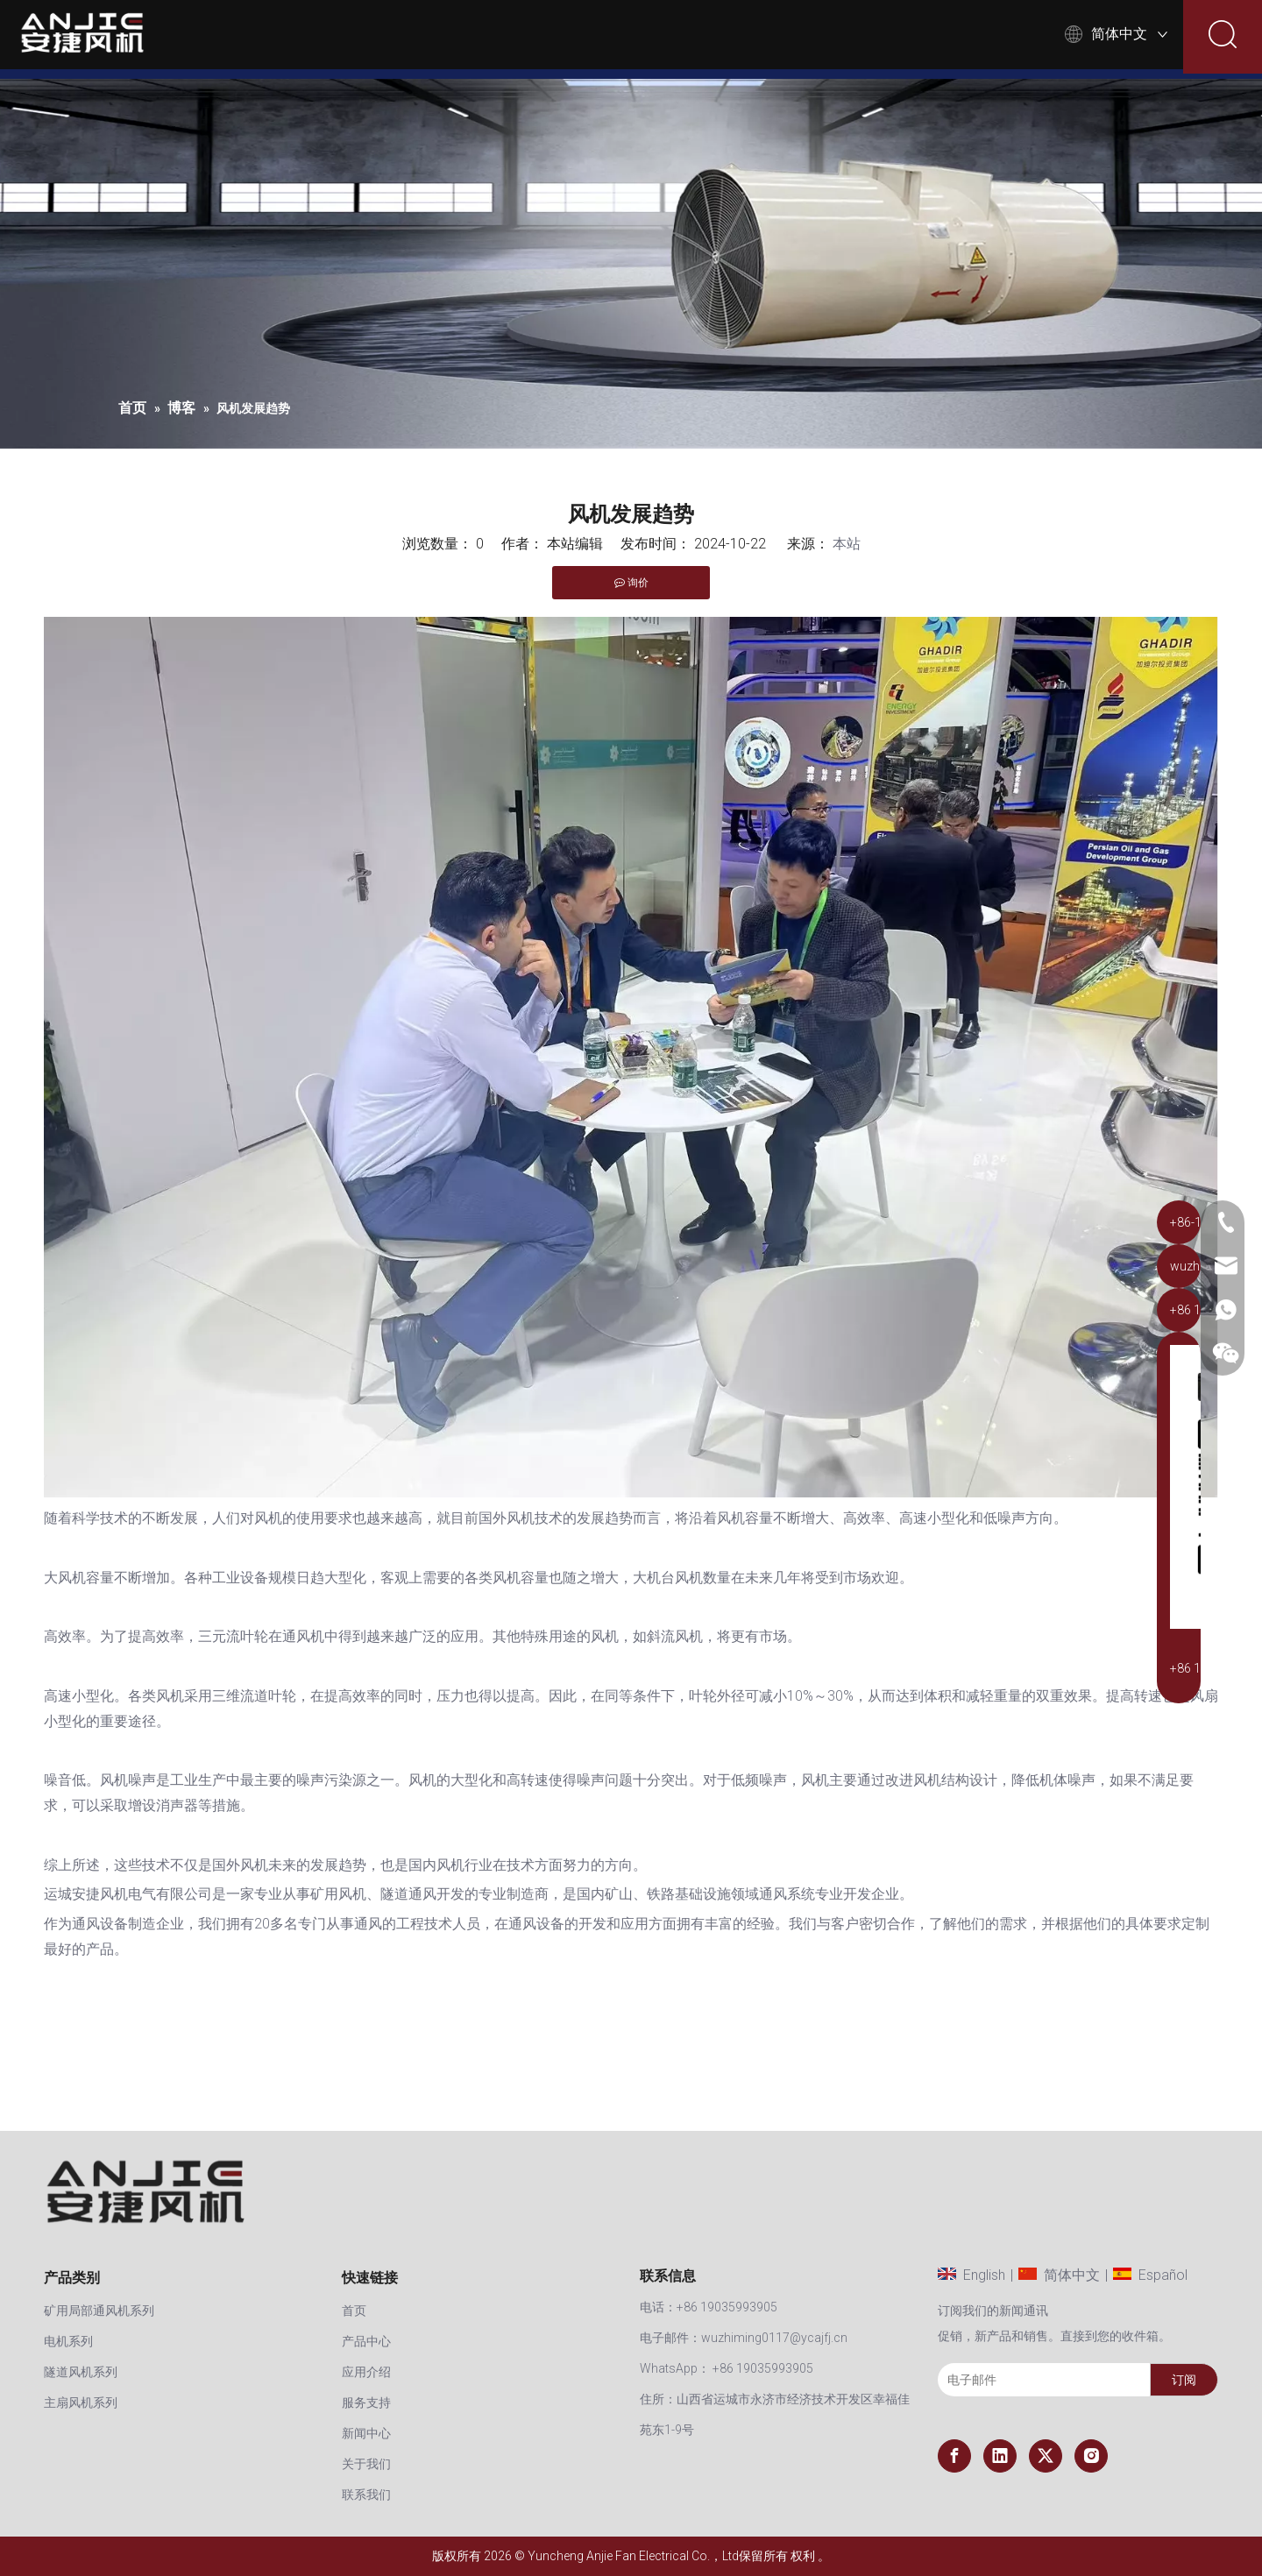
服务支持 (698, 39)
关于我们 (901, 39)
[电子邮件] (1040, 2380)
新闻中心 (803, 39)
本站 (847, 543)
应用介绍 (600, 39)
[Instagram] (1091, 2456)
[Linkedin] (1000, 2456)
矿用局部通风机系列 (99, 2311)
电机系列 (68, 2341)
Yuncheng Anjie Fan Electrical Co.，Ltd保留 (645, 2556)
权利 (803, 2556)
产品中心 (502, 39)
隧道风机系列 (80, 2372)
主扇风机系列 (80, 2403)
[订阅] (1184, 2379)
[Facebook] (954, 2456)
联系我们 (1000, 39)
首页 (423, 39)
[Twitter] (1045, 2456)
